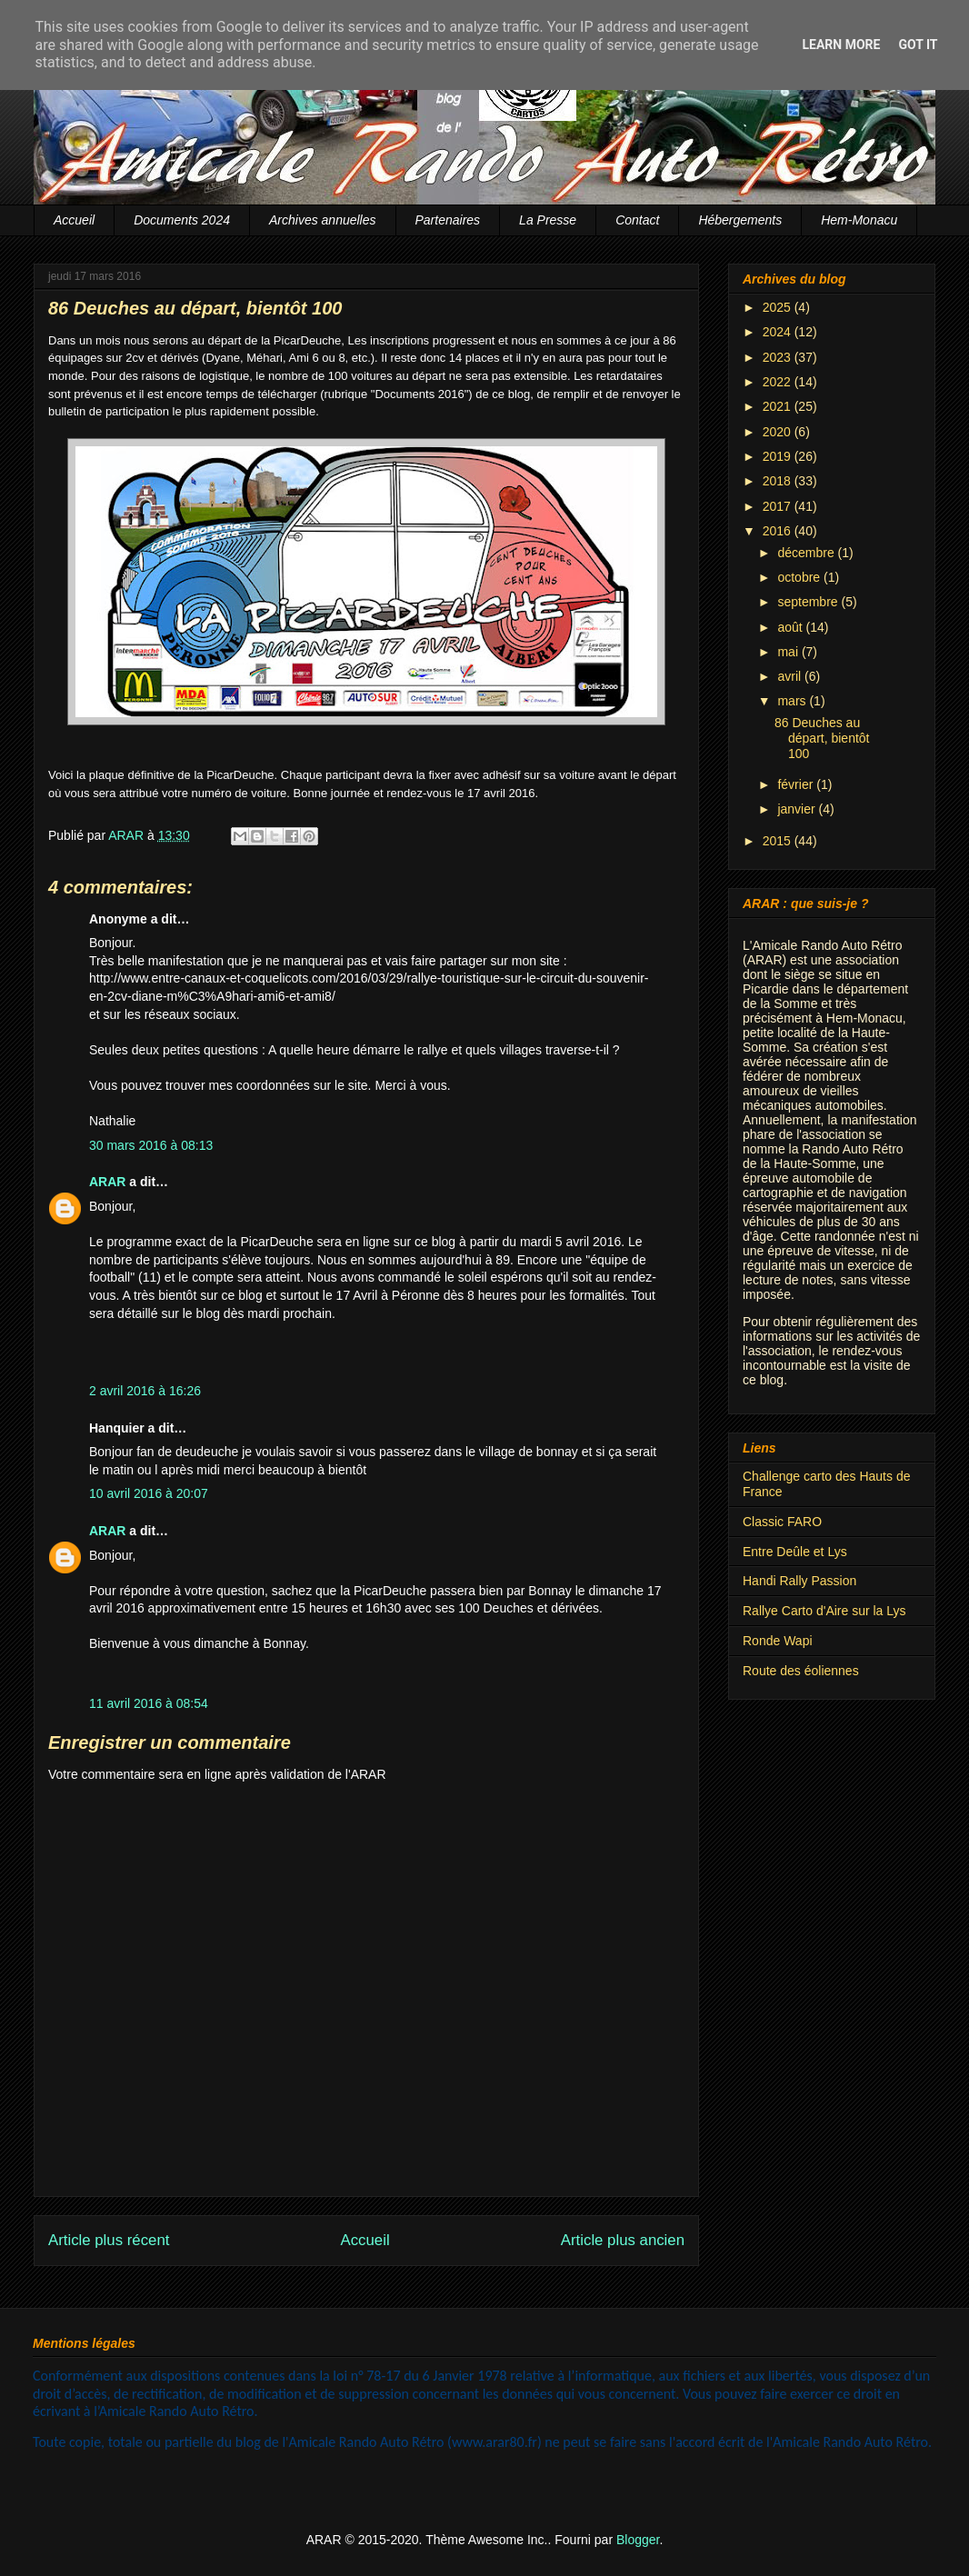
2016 (778, 531)
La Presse (547, 220)
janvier (797, 809)
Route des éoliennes (801, 1670)
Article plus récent (108, 2240)
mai (789, 651)
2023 (778, 357)
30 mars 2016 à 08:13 (151, 1145)
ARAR (107, 1181)
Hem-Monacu (859, 220)
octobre (800, 577)
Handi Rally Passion (799, 1580)
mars (793, 701)
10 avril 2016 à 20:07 (148, 1493)
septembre (809, 601)
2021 (778, 406)
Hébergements (740, 220)
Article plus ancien (622, 2240)
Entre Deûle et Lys (795, 1551)
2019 (778, 456)
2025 (778, 307)
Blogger (637, 2539)
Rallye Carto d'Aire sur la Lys (824, 1610)
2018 (778, 481)
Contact (637, 220)
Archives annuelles (322, 220)
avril (790, 676)
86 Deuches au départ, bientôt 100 (822, 738)
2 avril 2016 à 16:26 (145, 1390)
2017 (778, 506)
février (796, 784)
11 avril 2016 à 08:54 (148, 1703)
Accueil (74, 220)
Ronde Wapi (778, 1640)
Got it (917, 44)
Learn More (841, 44)
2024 (778, 331)
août (791, 627)
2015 (778, 841)
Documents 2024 (182, 220)
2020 (778, 431)
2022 (778, 381)
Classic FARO (782, 1521)
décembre (807, 552)
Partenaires (448, 220)
